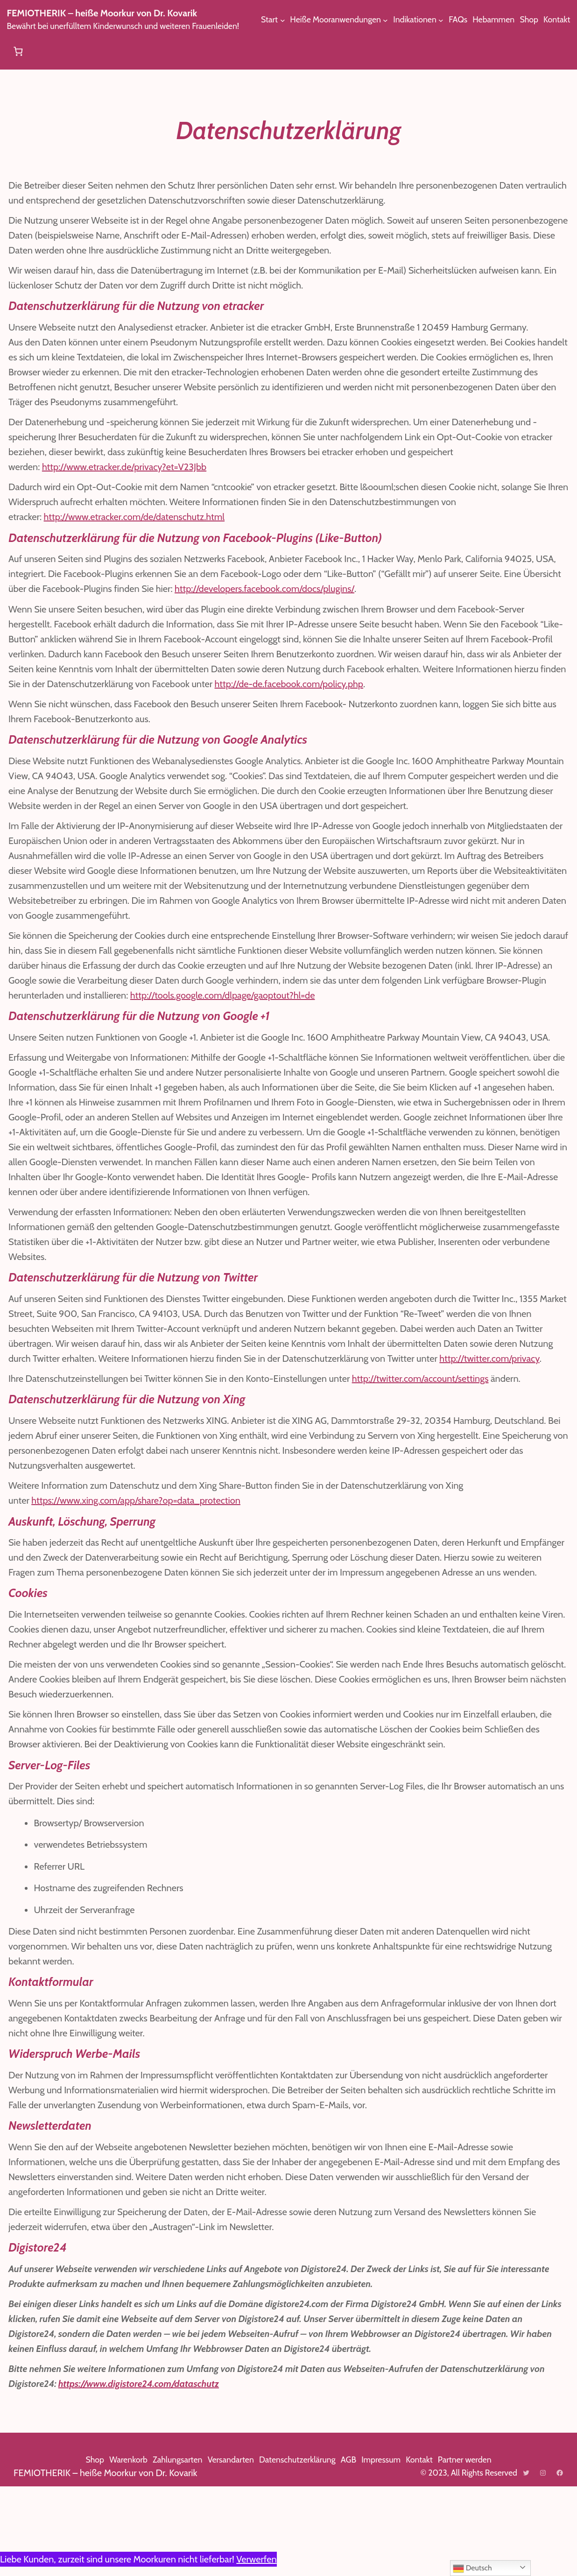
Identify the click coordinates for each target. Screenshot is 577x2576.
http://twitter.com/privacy (82, 1418)
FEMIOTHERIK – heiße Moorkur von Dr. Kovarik (112, 13)
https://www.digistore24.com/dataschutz (274, 2473)
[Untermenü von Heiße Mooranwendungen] (136, 51)
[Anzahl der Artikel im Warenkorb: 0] (558, 51)
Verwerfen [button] (273, 2559)
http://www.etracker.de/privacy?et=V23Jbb (131, 467)
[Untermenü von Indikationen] (193, 51)
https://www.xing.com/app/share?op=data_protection (140, 1560)
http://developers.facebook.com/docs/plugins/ (370, 589)
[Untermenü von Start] (28, 51)
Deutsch (473, 2568)
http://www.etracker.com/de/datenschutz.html (139, 517)
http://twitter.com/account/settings (438, 1438)
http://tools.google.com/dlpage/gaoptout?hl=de (409, 1010)
